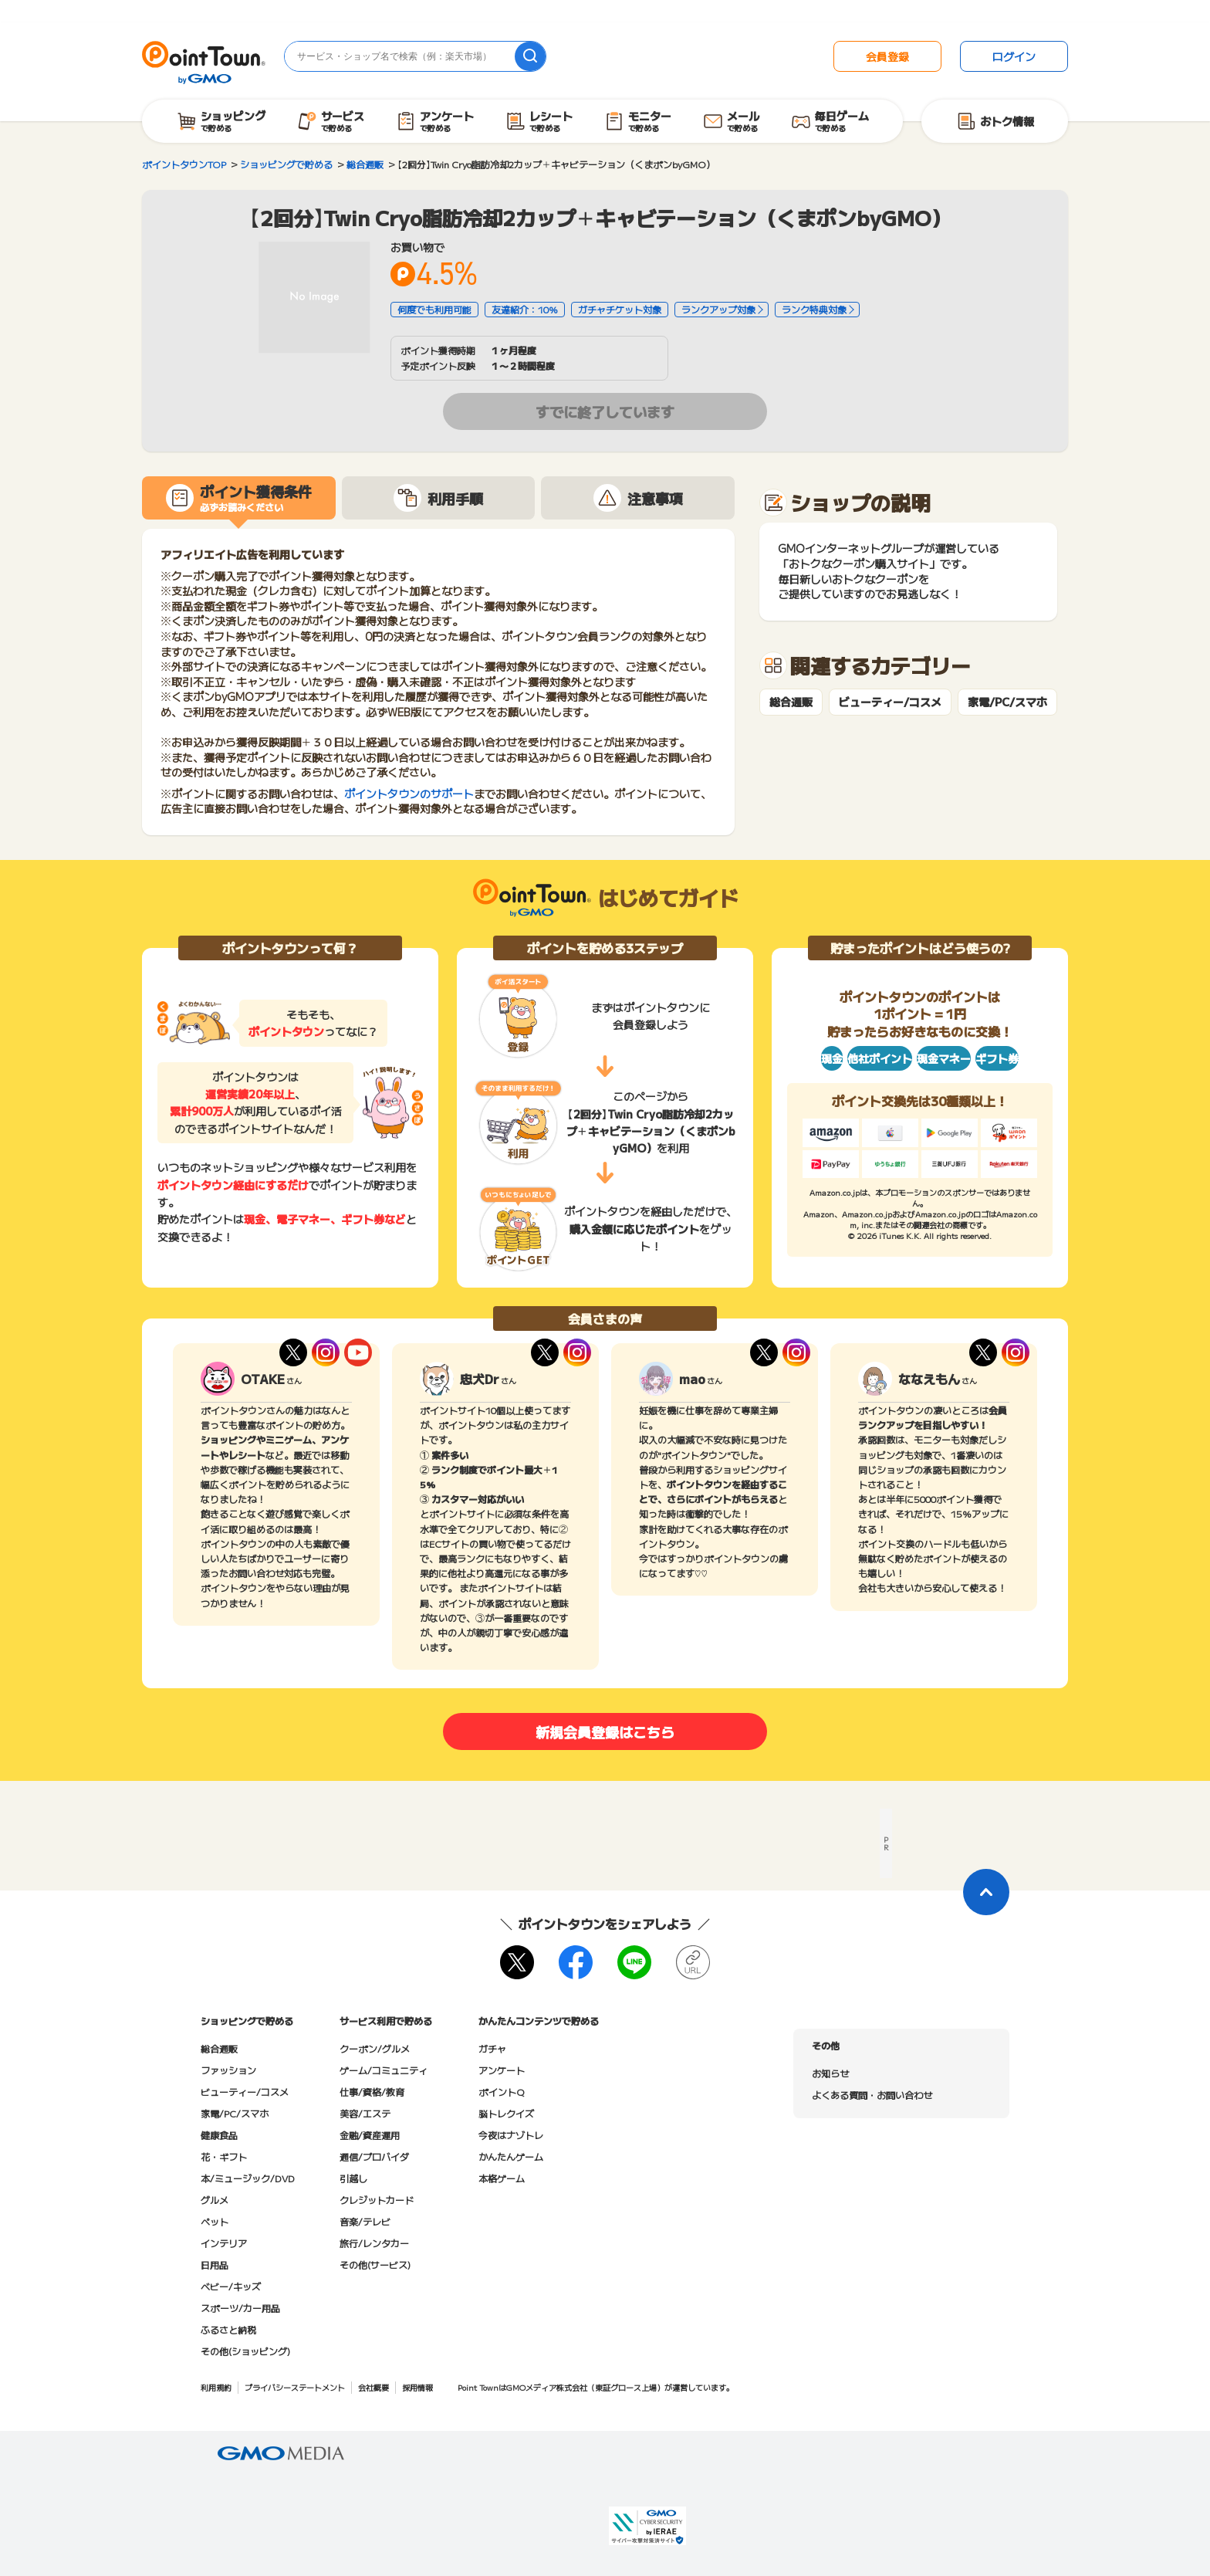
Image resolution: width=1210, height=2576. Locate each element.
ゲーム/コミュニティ (384, 2070)
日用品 (214, 2264)
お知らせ (830, 2073)
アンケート (501, 2070)
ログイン (1014, 56)
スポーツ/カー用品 (240, 2307)
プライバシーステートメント (295, 2387)
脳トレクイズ (506, 2113)
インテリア (224, 2242)
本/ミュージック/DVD (248, 2178)
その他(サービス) (375, 2264)
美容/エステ (365, 2113)
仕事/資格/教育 (372, 2091)
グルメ (214, 2199)
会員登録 (887, 56)
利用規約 (216, 2387)
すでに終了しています (605, 411)
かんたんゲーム (510, 2156)
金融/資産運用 (370, 2134)
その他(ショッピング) (245, 2351)
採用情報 (417, 2387)
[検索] (530, 56)
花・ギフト (224, 2156)
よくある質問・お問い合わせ (872, 2094)
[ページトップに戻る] (986, 1892)
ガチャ (492, 2048)
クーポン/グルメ (375, 2048)
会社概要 (373, 2387)
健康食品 (219, 2134)
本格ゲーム (501, 2178)
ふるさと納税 (228, 2329)
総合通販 (791, 702)
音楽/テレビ (365, 2221)
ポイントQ (501, 2091)
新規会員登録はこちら (605, 1731)
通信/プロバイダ (374, 2156)
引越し (353, 2178)
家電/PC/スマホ (1007, 702)
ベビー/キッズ (231, 2286)
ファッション (228, 2070)
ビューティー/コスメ (890, 702)
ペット (214, 2221)
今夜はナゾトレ (510, 2134)
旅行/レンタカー (374, 2242)
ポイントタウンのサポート (409, 793)
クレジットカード (377, 2199)
